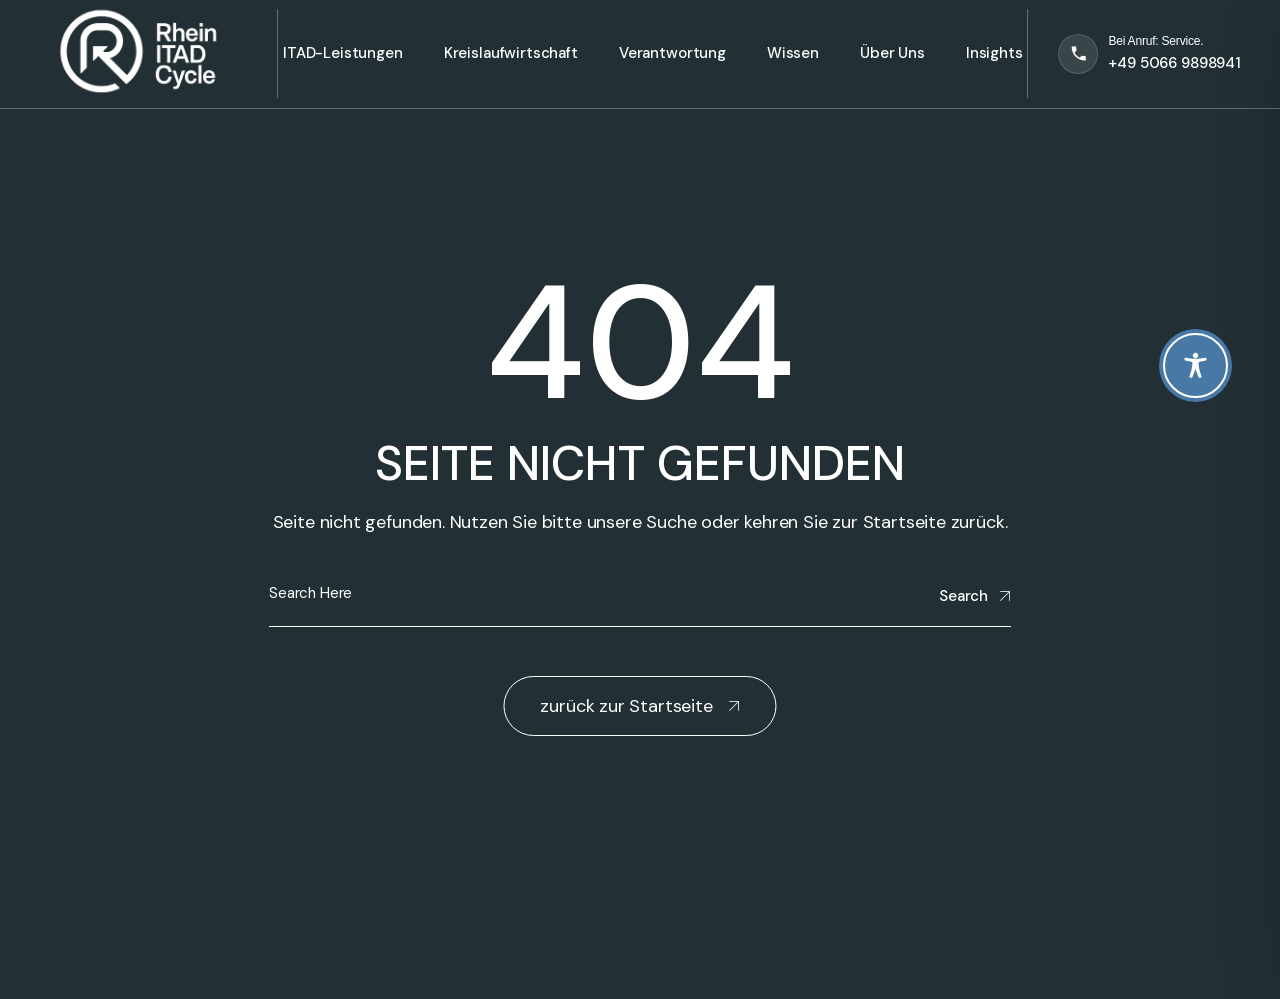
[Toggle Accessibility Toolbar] (1195, 365)
